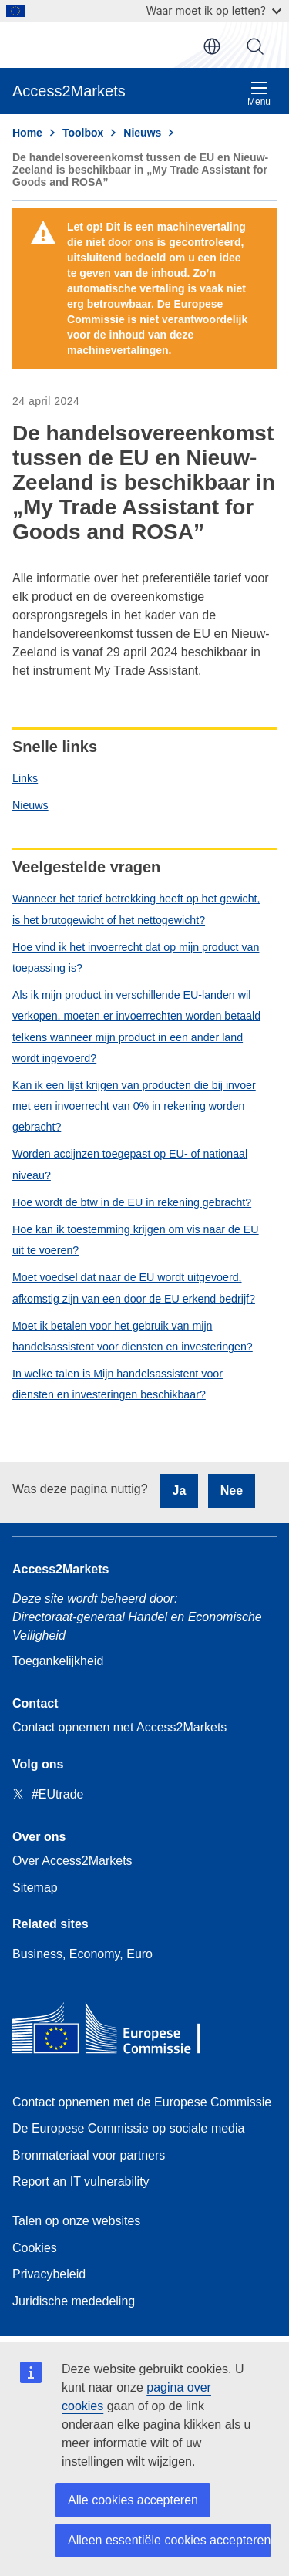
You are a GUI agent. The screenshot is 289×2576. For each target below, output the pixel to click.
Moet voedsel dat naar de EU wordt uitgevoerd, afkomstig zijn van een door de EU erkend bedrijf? (133, 1287)
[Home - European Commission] (124, 2032)
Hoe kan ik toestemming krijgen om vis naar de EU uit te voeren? (135, 1239)
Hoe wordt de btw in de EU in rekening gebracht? (131, 1202)
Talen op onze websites (76, 2220)
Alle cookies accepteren (133, 2500)
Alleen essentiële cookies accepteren (169, 2540)
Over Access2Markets (72, 1860)
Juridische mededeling (73, 2301)
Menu (259, 93)
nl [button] (212, 46)
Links (25, 778)
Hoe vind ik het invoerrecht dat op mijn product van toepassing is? (135, 957)
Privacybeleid (49, 2274)
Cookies (34, 2247)
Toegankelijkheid (57, 1660)
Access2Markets (60, 1569)
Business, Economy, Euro (82, 1954)
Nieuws (30, 805)
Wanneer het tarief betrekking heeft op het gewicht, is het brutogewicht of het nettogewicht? (136, 909)
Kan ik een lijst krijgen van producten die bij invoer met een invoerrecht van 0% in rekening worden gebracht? (134, 1106)
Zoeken (255, 46)
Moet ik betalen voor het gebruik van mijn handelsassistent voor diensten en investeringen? (132, 1336)
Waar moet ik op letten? (213, 10)
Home (27, 132)
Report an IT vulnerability (81, 2181)
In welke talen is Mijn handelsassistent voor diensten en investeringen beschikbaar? (117, 1384)
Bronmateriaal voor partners (88, 2155)
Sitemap (35, 1887)
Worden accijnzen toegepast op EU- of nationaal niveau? (129, 1164)
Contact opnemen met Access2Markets (119, 1727)
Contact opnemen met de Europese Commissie (141, 2102)
